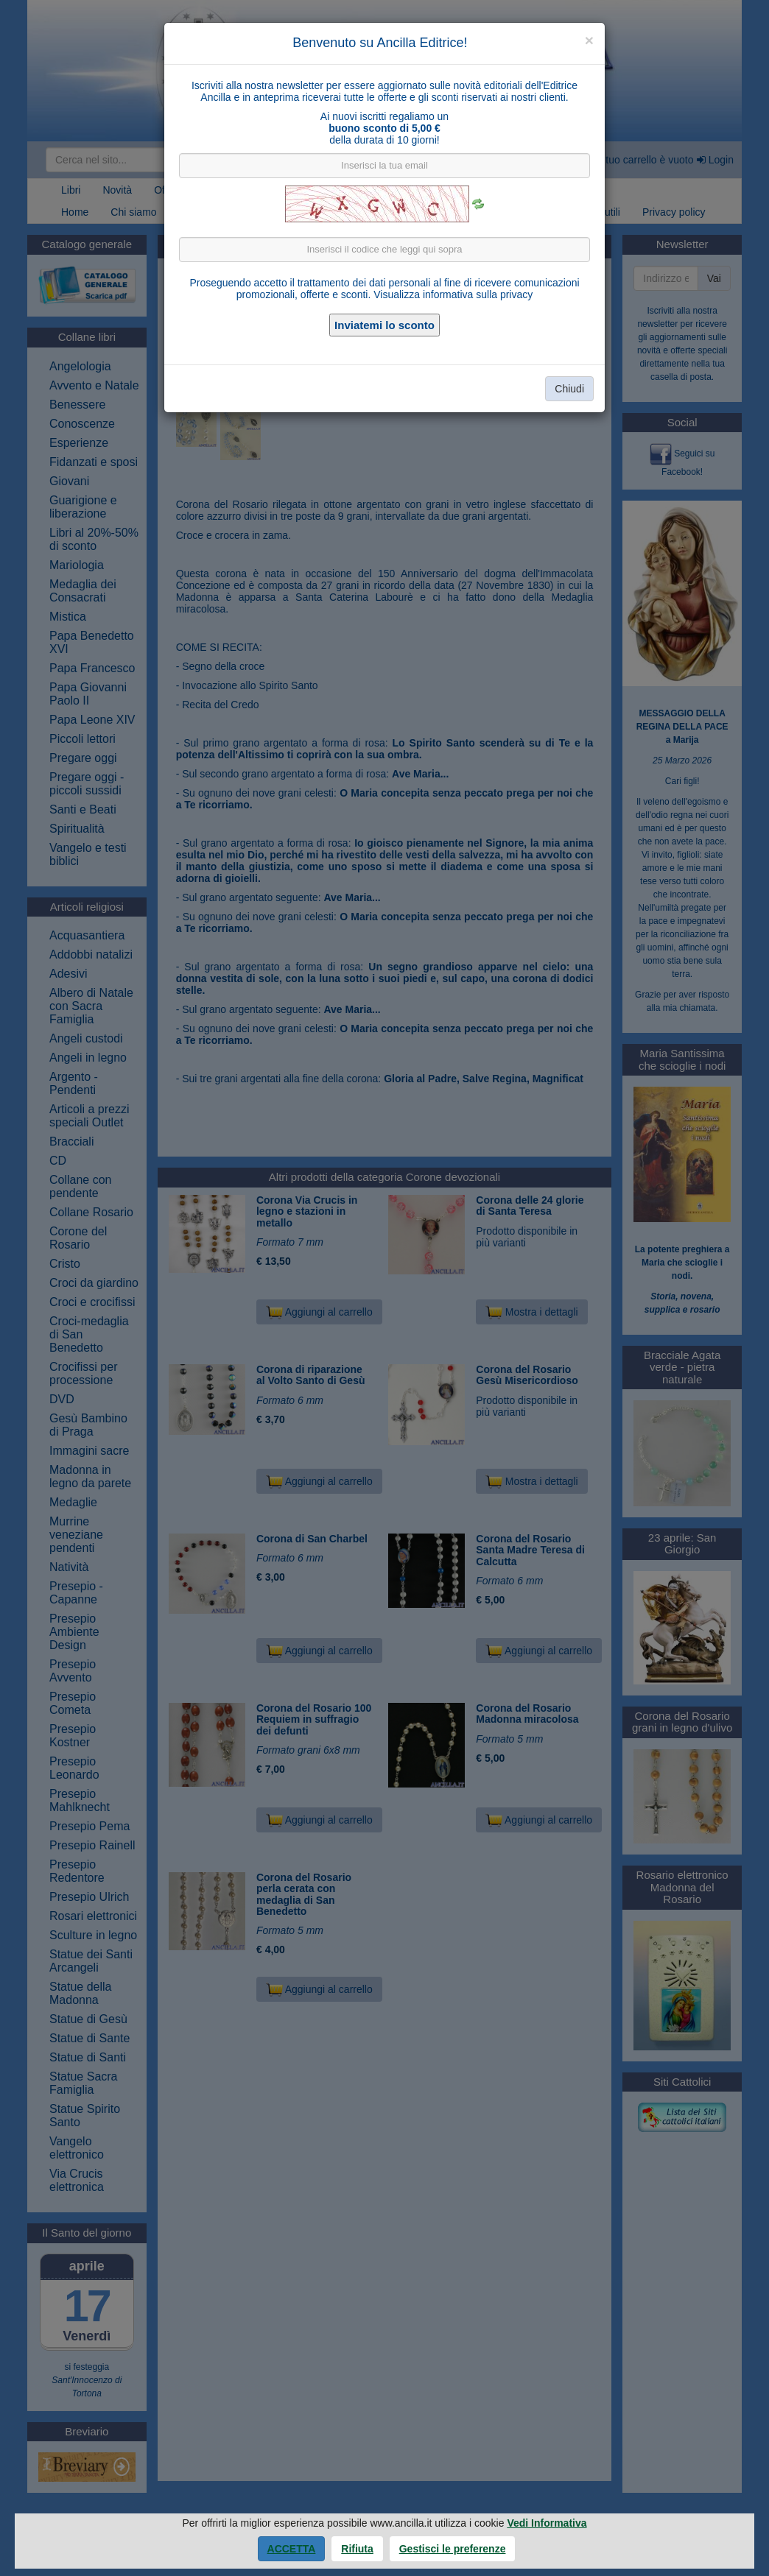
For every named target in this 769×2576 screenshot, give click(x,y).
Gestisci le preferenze (452, 2549)
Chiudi (569, 389)
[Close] (589, 40)
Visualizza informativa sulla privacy (453, 294)
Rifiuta (357, 2549)
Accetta (291, 2549)
